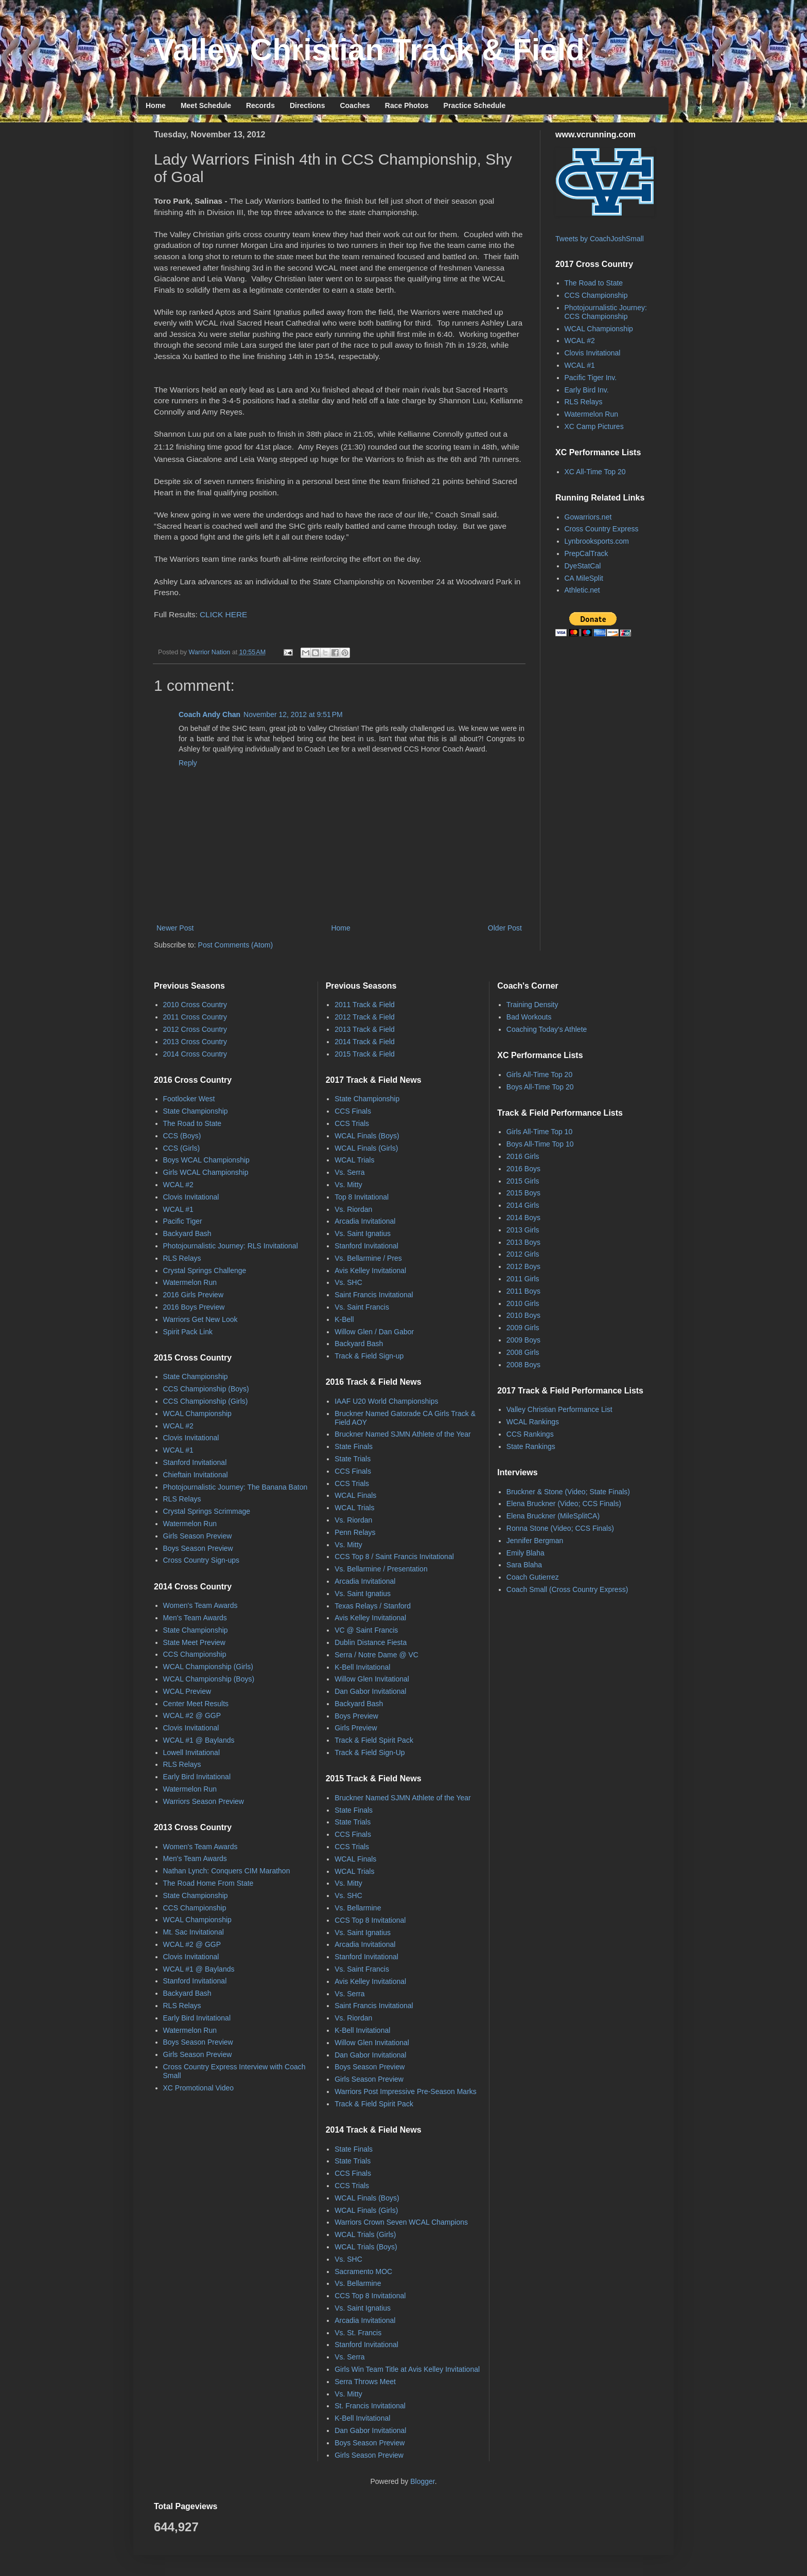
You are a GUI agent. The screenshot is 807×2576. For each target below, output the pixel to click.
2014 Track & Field (365, 1041)
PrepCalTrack (586, 553)
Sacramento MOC (363, 2271)
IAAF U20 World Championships (386, 1401)
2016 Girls (522, 1156)
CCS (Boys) (182, 1136)
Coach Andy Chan (209, 714)
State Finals (354, 1446)
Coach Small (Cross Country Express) (567, 1589)
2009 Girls (522, 1327)
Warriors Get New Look (200, 1319)
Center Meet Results (196, 1704)
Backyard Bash (187, 1233)
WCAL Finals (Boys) (367, 1136)
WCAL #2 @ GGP (192, 1715)
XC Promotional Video (198, 2088)
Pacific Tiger (182, 1221)
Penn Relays (355, 1532)
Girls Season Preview (197, 1536)
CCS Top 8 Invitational (370, 1920)
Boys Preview (356, 1716)
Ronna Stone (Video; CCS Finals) (560, 1528)
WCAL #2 (580, 340)
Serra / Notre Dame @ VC (376, 1655)
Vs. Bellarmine (358, 1908)
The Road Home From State (208, 1883)
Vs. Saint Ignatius (363, 1233)
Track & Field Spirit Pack (374, 1740)
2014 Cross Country (195, 1054)
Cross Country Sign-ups (201, 1560)
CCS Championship (596, 295)
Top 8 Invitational (362, 1197)
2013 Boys (523, 1242)
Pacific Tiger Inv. (591, 377)
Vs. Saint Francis (362, 1307)
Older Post (505, 928)
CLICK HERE (223, 614)
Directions (307, 105)
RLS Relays (584, 402)
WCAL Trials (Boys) (366, 2247)
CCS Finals (353, 1111)
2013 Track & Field (365, 1029)
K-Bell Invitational (362, 1667)
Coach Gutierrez (532, 1577)
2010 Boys (523, 1315)
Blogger (422, 2481)
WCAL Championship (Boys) (209, 1679)
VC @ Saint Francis (366, 1630)
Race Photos (407, 105)
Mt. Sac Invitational (193, 1932)
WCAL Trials (354, 1160)
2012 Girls (522, 1254)
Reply (188, 763)
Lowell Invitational (191, 1752)
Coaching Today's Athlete (546, 1029)
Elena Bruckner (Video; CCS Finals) (563, 1503)
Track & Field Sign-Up (370, 1752)
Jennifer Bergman (535, 1540)
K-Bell (344, 1319)
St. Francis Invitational (370, 2406)
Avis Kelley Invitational (370, 1270)
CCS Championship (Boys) (206, 1389)
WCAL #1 (580, 365)
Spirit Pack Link (188, 1332)
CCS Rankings (530, 1434)
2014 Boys (523, 1217)
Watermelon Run (592, 414)
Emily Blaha (525, 1553)
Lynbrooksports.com (597, 541)
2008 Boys (523, 1365)
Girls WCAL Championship (206, 1172)
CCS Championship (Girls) (205, 1401)
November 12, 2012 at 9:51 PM (293, 714)
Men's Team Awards (195, 1618)
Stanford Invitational (195, 1462)
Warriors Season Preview (203, 1801)
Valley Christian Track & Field (369, 49)
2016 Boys (523, 1169)
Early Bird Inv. (587, 390)
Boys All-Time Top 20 (540, 1087)
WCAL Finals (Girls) (366, 1148)
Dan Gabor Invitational (370, 1691)
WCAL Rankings (532, 1422)
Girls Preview (356, 1728)
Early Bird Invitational (197, 1777)
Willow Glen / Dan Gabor (374, 1332)
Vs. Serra (349, 1172)
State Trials (353, 1459)
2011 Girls (522, 1279)
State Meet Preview (194, 1642)
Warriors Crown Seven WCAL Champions (401, 2222)
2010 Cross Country (195, 1004)
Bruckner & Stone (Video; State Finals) (568, 1492)
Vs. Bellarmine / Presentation (381, 1569)
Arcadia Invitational (365, 1221)
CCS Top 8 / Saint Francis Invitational (394, 1556)
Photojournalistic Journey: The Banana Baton (235, 1487)
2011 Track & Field (365, 1004)
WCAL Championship (599, 329)
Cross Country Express (602, 529)
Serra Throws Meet (365, 2381)
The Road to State (594, 283)
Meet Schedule (206, 105)
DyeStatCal (583, 566)
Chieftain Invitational (195, 1475)
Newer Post (175, 928)
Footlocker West (189, 1099)
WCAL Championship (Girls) (208, 1666)
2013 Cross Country (195, 1041)
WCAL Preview (187, 1691)
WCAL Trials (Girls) (365, 2234)
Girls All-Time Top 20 (539, 1074)
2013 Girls (522, 1230)
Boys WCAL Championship (206, 1160)
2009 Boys (523, 1340)
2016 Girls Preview (193, 1295)
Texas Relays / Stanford (373, 1606)
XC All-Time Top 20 (595, 472)
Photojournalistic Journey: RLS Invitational (230, 1246)
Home (156, 105)
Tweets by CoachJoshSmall (599, 239)
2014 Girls (522, 1205)
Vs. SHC (348, 1282)
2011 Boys (523, 1291)
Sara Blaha (524, 1565)
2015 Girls (522, 1181)
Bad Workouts (529, 1017)
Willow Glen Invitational (372, 1679)
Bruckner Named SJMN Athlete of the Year (403, 1434)
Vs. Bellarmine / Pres (368, 1258)
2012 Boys (523, 1266)
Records (260, 105)
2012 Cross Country (195, 1029)
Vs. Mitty (348, 1184)
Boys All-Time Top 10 (540, 1144)
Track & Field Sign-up (369, 1356)
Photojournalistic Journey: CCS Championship (606, 311)
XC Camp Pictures (594, 426)
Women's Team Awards (200, 1605)
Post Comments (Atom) (235, 945)
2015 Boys (523, 1193)
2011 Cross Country (195, 1017)
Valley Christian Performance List (559, 1409)
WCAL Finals (355, 1495)
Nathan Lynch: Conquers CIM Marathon (226, 1871)
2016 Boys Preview (194, 1307)
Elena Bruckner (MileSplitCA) (553, 1516)
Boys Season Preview (198, 1548)
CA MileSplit (584, 578)
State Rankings (530, 1446)
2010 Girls (522, 1303)
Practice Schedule (475, 105)
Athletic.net (582, 590)
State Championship (195, 1111)
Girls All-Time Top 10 (539, 1132)
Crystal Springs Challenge (205, 1270)
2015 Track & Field (365, 1054)
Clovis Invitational (593, 353)
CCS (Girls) (181, 1148)
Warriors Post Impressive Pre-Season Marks (406, 2091)
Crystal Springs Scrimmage (207, 1511)
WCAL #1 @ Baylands (199, 1740)
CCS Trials (352, 1123)
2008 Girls (522, 1352)
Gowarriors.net (588, 517)
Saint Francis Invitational (374, 1295)
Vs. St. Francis (358, 2333)
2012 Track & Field (365, 1017)
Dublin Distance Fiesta (371, 1642)
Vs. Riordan (353, 1209)
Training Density (532, 1004)
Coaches (355, 105)
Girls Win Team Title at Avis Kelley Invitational (407, 2369)
